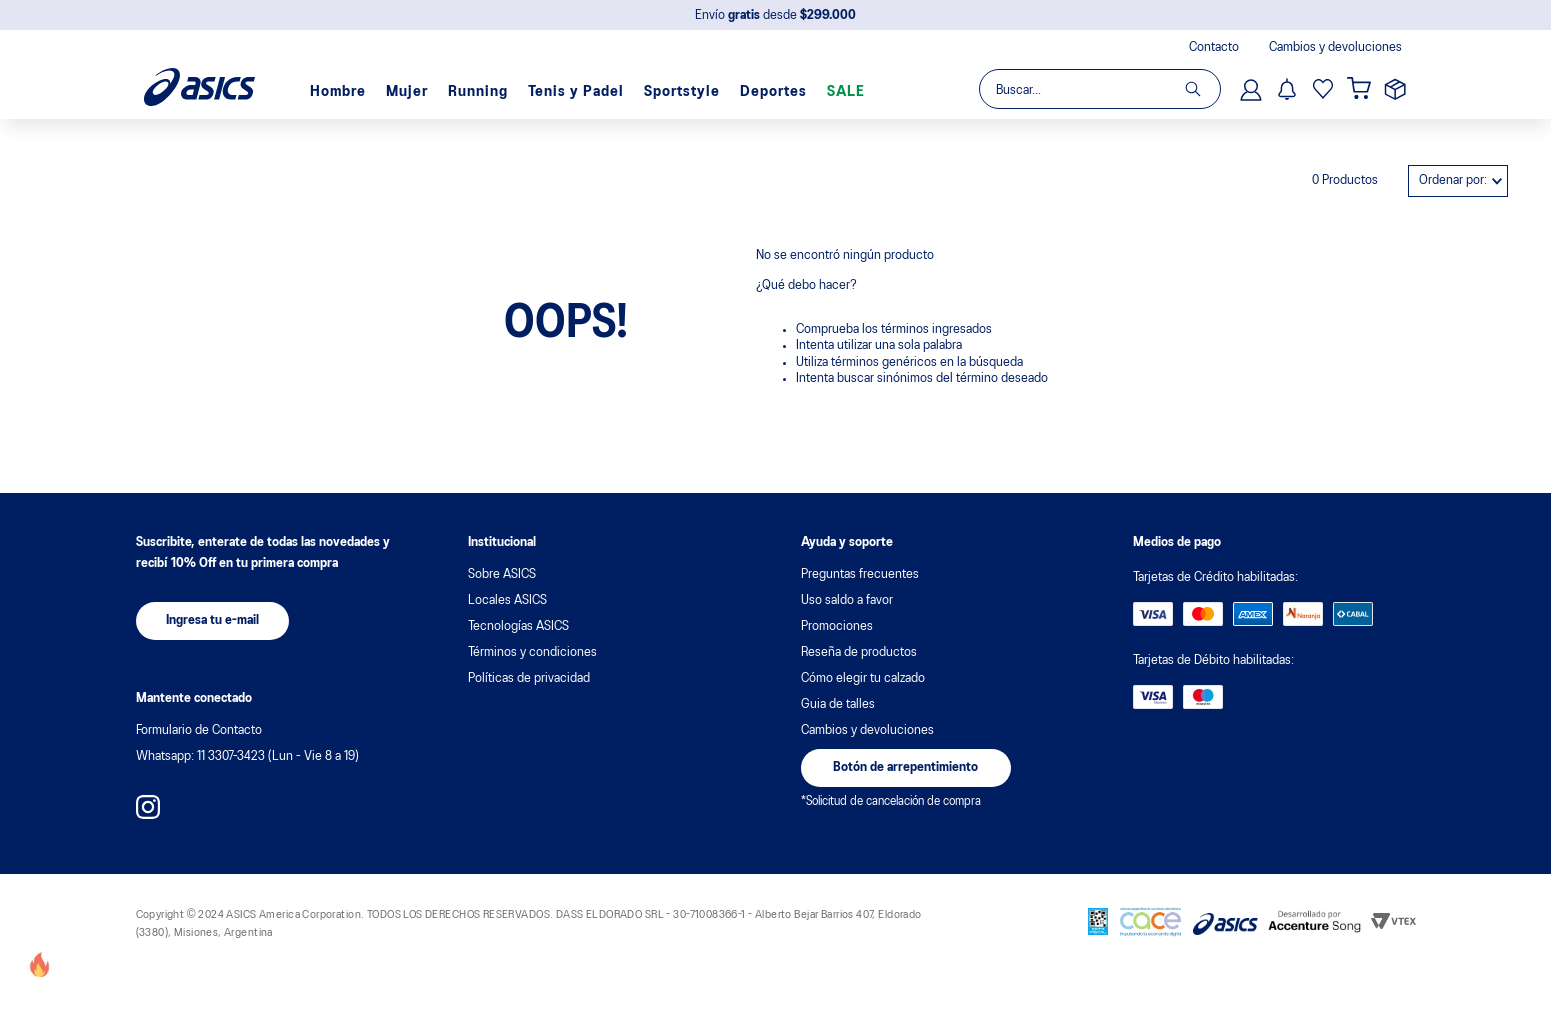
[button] (212, 621)
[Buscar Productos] (1202, 89)
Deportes (773, 92)
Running (478, 92)
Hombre (338, 92)
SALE (846, 92)
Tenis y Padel (576, 92)
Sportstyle (682, 92)
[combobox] (1099, 89)
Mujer (407, 92)
